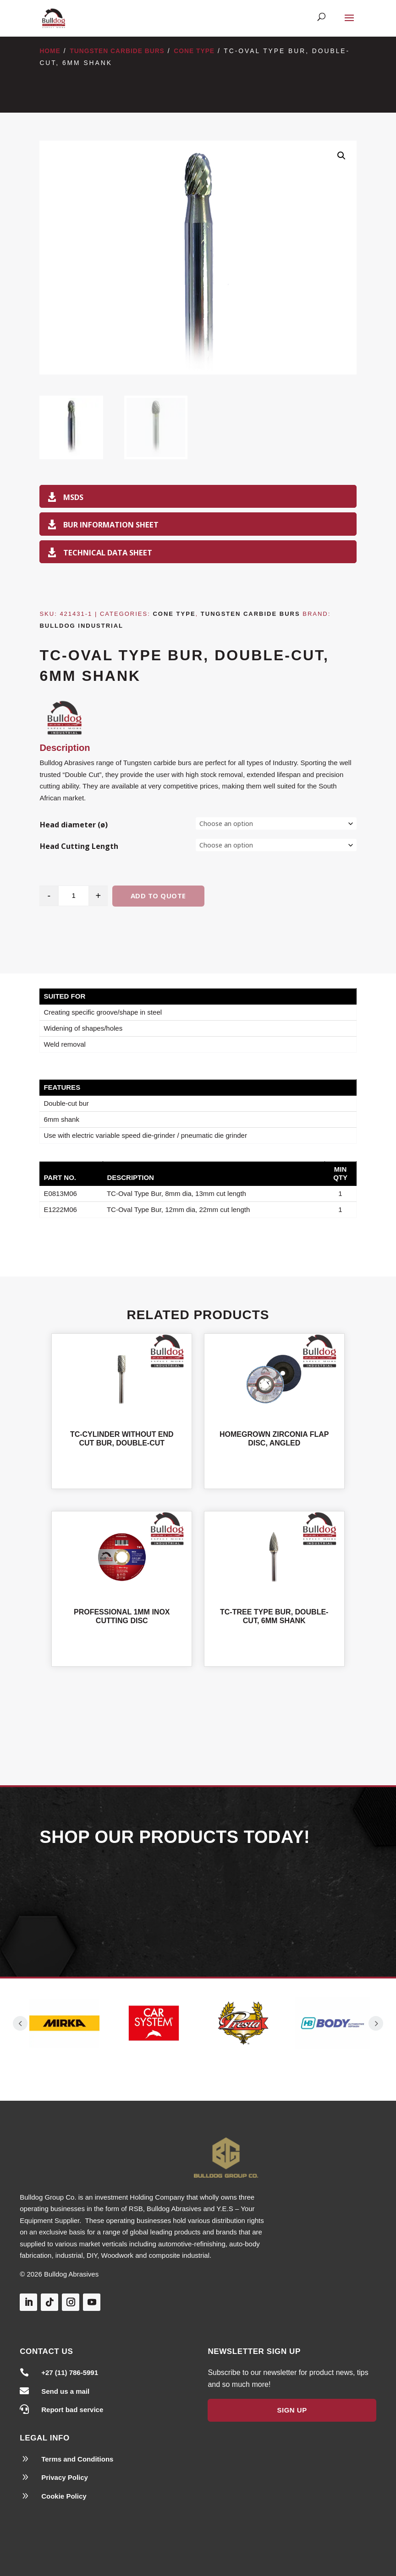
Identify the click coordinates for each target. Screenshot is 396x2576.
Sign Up (292, 2410)
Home (49, 51)
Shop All (198, 1713)
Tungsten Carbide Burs (117, 51)
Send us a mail (65, 2391)
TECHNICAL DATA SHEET (107, 552)
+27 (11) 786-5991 (69, 2372)
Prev (20, 2023)
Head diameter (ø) (74, 825)
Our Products (198, 1900)
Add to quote (158, 895)
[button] (341, 155)
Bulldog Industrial (81, 625)
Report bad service (72, 2409)
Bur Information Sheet (111, 524)
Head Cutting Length (79, 846)
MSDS (73, 497)
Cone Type (194, 51)
